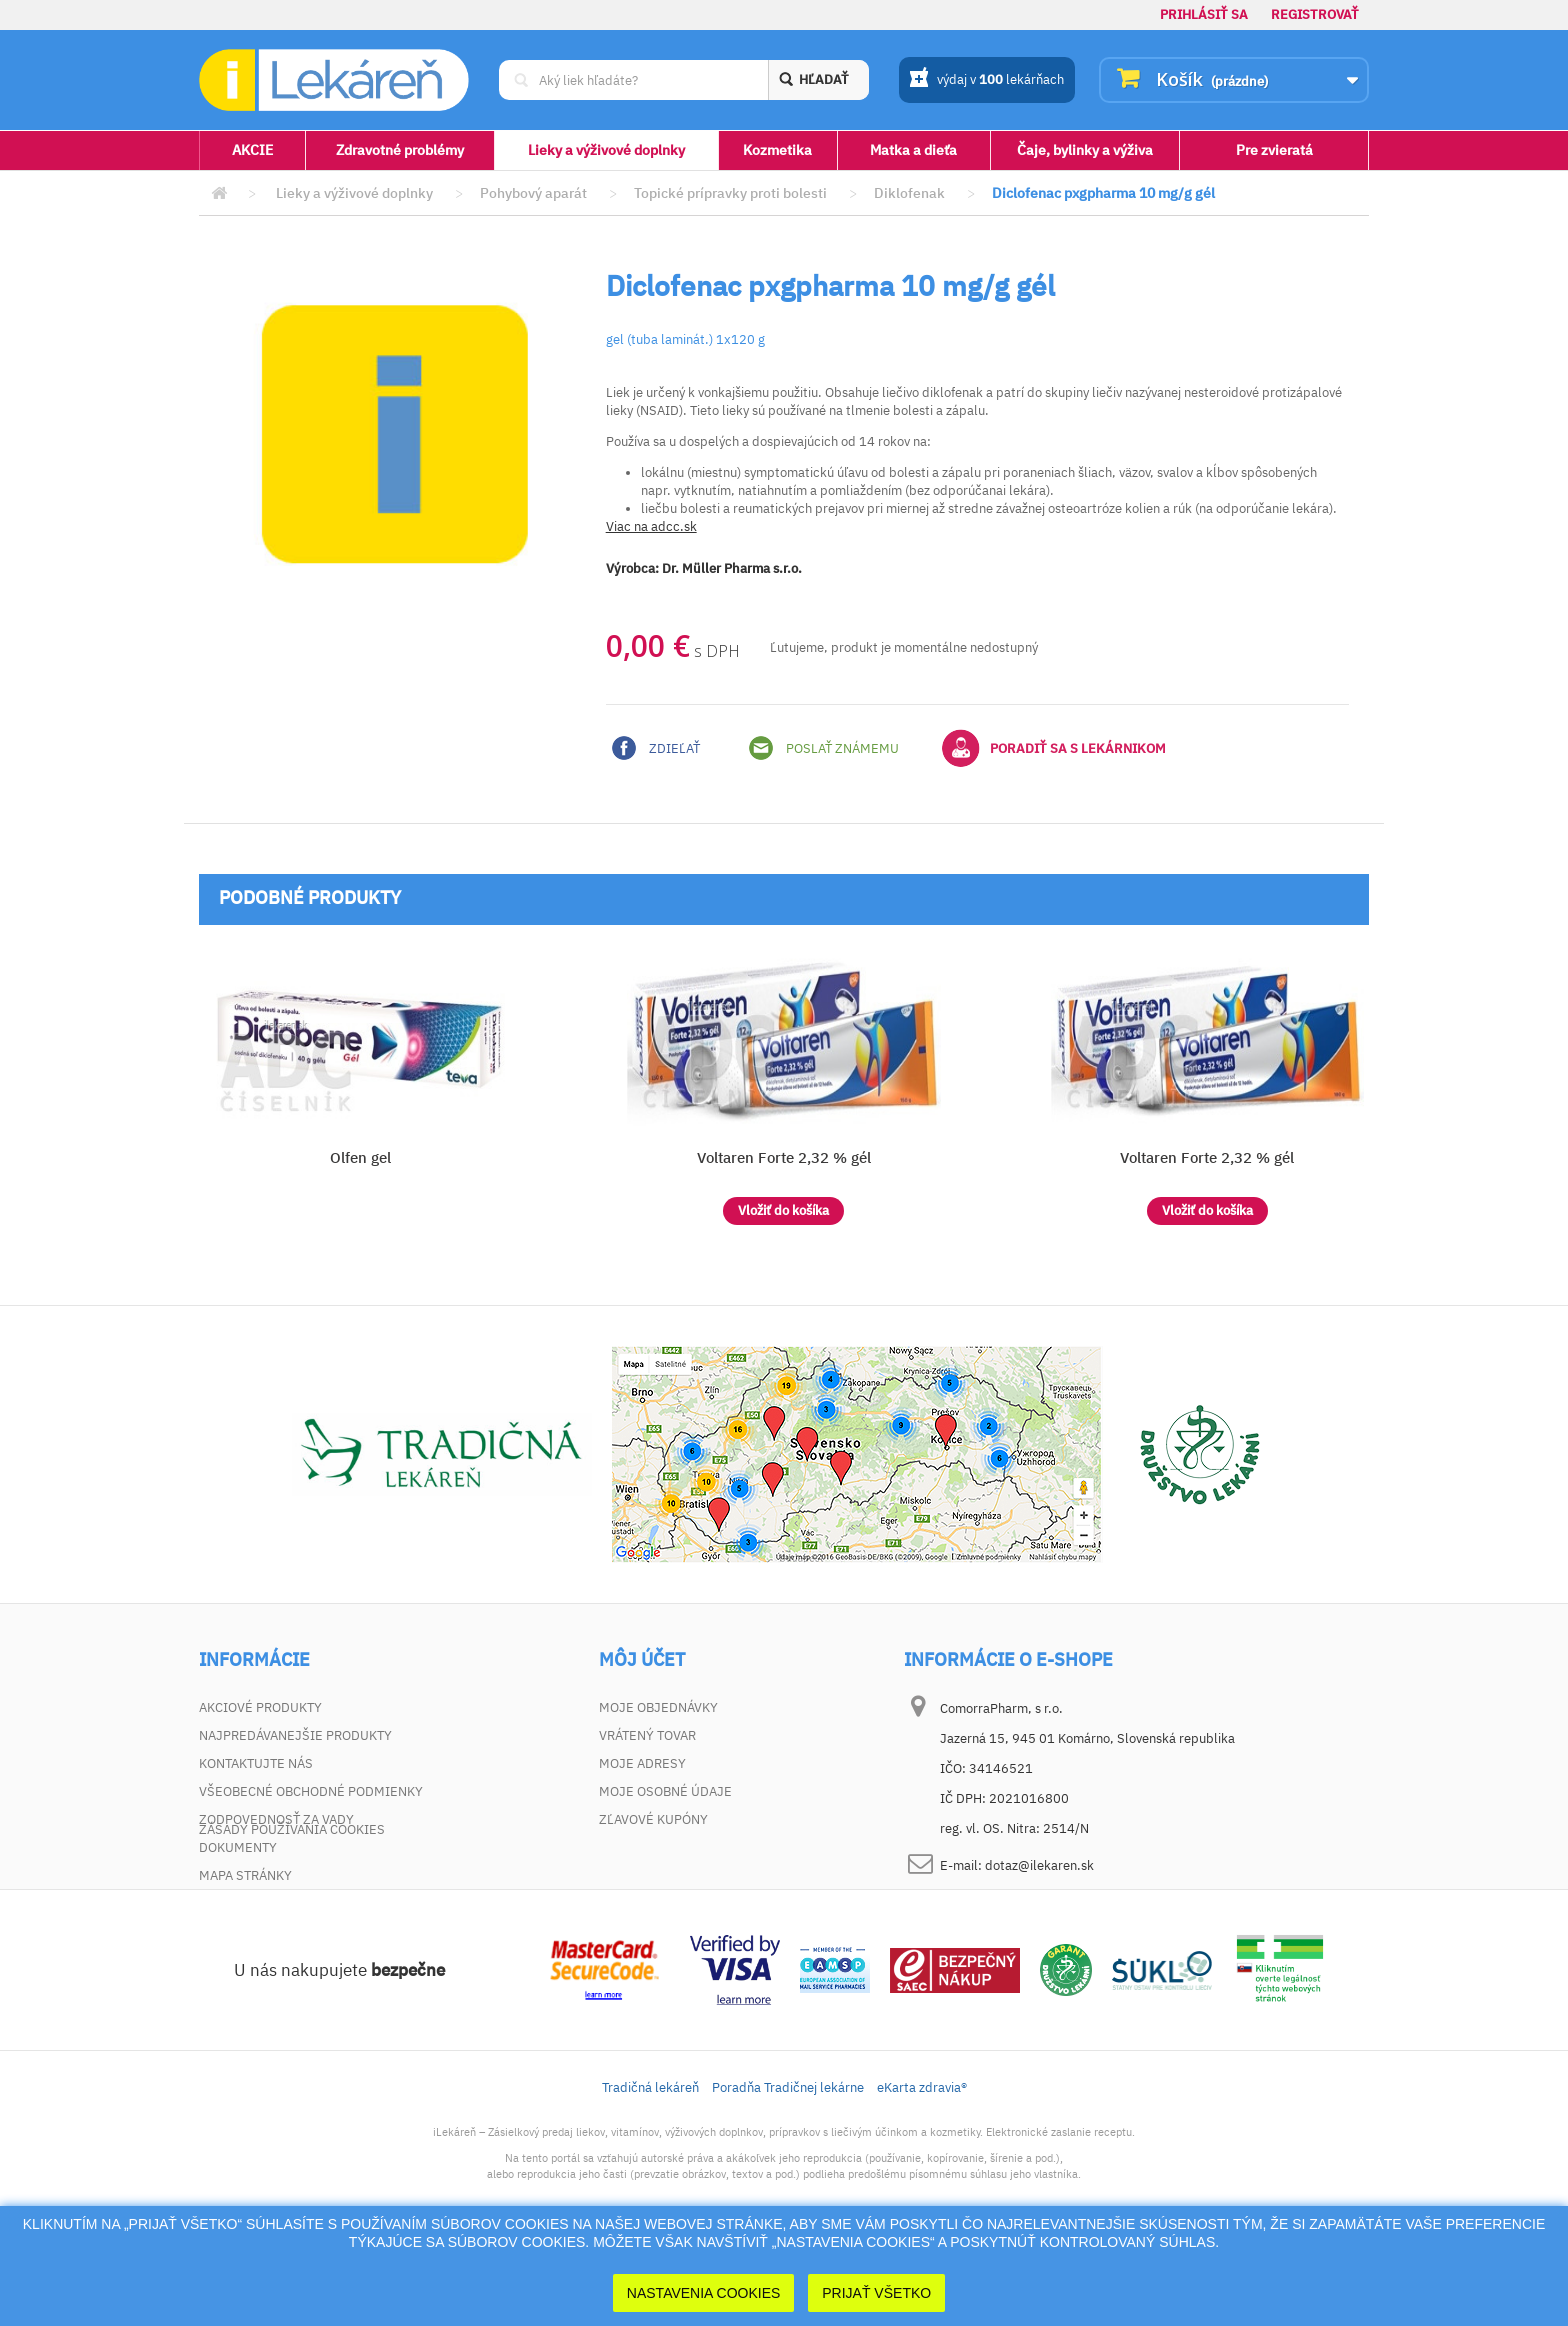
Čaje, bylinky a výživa (1085, 150)
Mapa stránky (245, 1875)
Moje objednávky (658, 1707)
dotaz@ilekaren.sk (1039, 1865)
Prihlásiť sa (1204, 14)
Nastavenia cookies (704, 2293)
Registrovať (1315, 14)
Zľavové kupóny (653, 1819)
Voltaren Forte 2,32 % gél (784, 1157)
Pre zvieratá (1274, 150)
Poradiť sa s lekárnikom (1054, 748)
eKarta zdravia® (922, 2161)
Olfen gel (360, 1157)
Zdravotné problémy (400, 150)
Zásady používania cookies (292, 1903)
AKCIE (252, 150)
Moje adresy (642, 1763)
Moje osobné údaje (665, 1791)
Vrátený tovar (647, 1735)
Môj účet (642, 1660)
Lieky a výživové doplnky (606, 150)
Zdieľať (656, 748)
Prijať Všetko (876, 2293)
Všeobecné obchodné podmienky (311, 1791)
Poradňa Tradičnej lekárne (788, 2161)
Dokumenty (238, 1847)
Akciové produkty (260, 1707)
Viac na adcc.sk (651, 526)
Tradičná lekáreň (650, 2161)
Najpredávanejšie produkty (295, 1735)
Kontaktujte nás (256, 1763)
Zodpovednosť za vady (276, 1819)
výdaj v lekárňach (986, 81)
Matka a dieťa (913, 150)
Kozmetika (777, 150)
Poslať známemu (824, 748)
